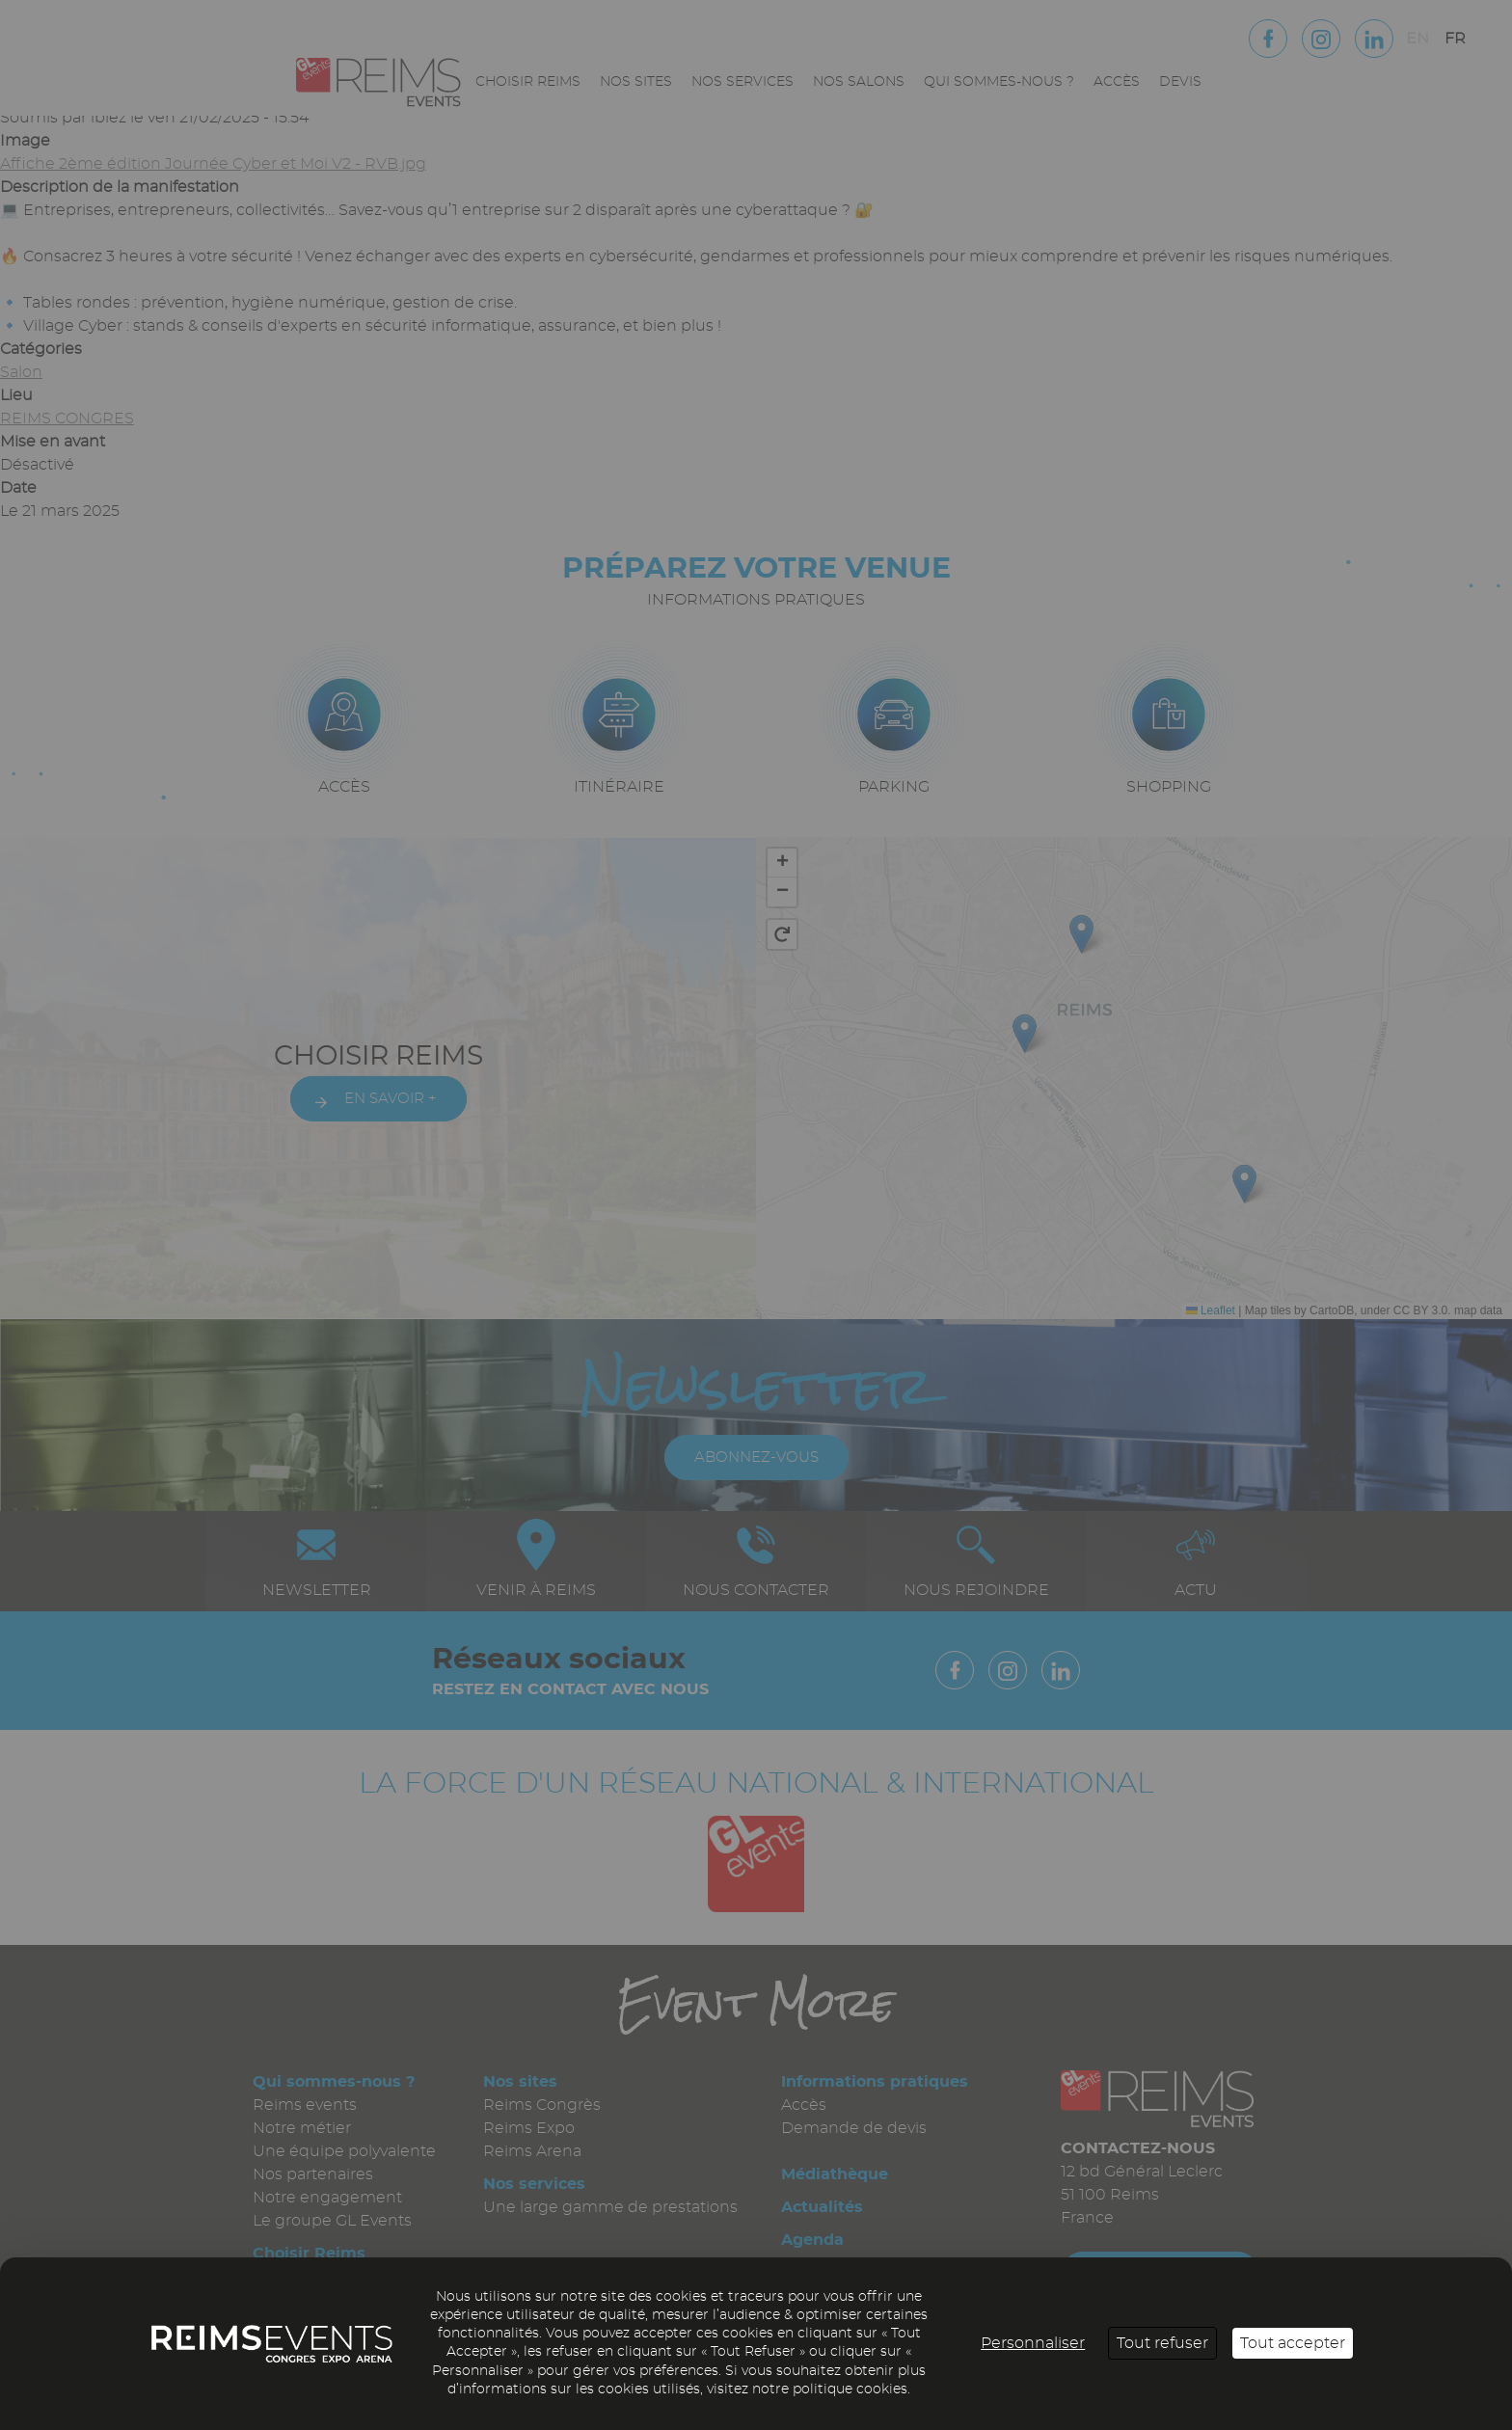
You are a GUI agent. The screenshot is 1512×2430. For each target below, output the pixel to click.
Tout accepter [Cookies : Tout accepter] (1292, 2343)
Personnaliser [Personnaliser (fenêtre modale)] (1033, 2343)
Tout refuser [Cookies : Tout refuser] (1162, 2343)
